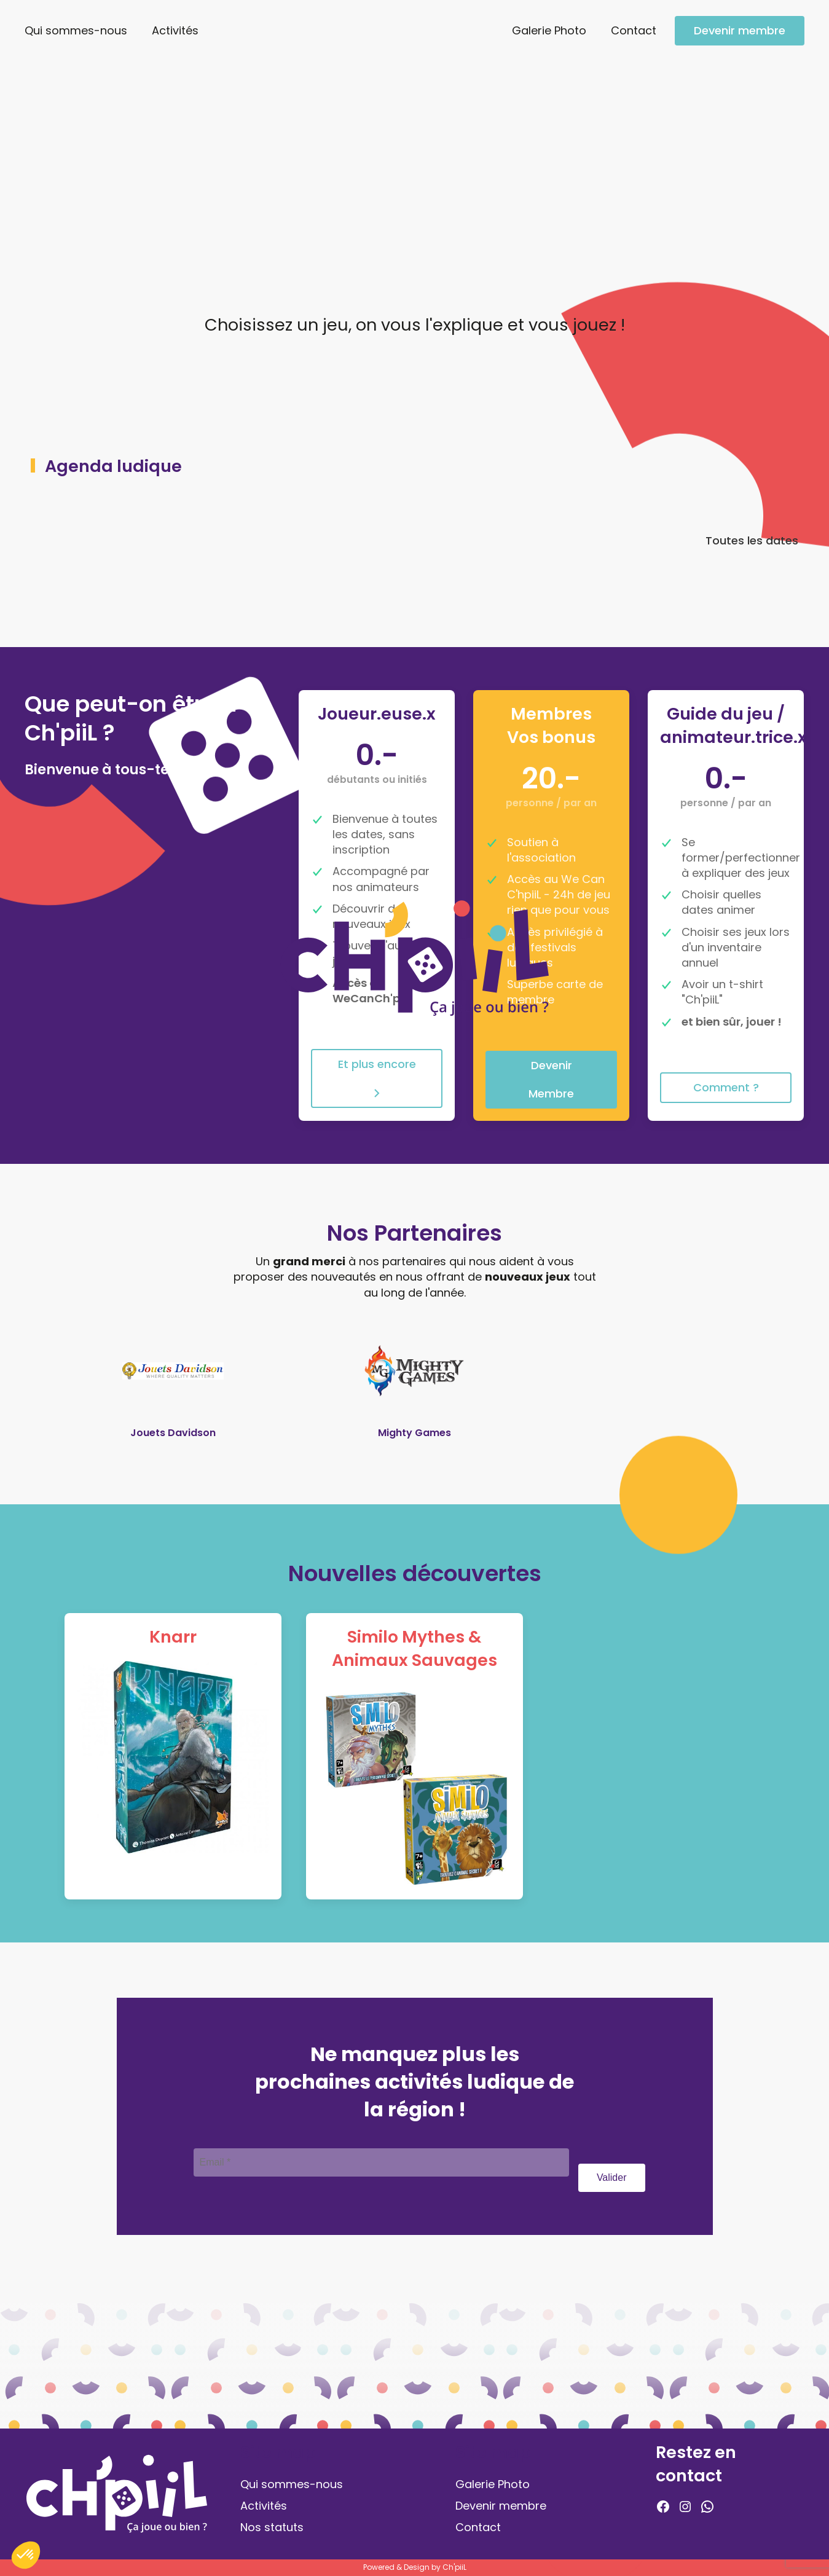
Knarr (173, 1636)
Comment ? (726, 1087)
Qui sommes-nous (76, 30)
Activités (175, 30)
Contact (633, 30)
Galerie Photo (549, 30)
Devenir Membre (551, 1079)
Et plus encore (377, 1077)
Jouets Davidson (173, 1433)
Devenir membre (739, 30)
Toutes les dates (751, 543)
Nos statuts (272, 2527)
